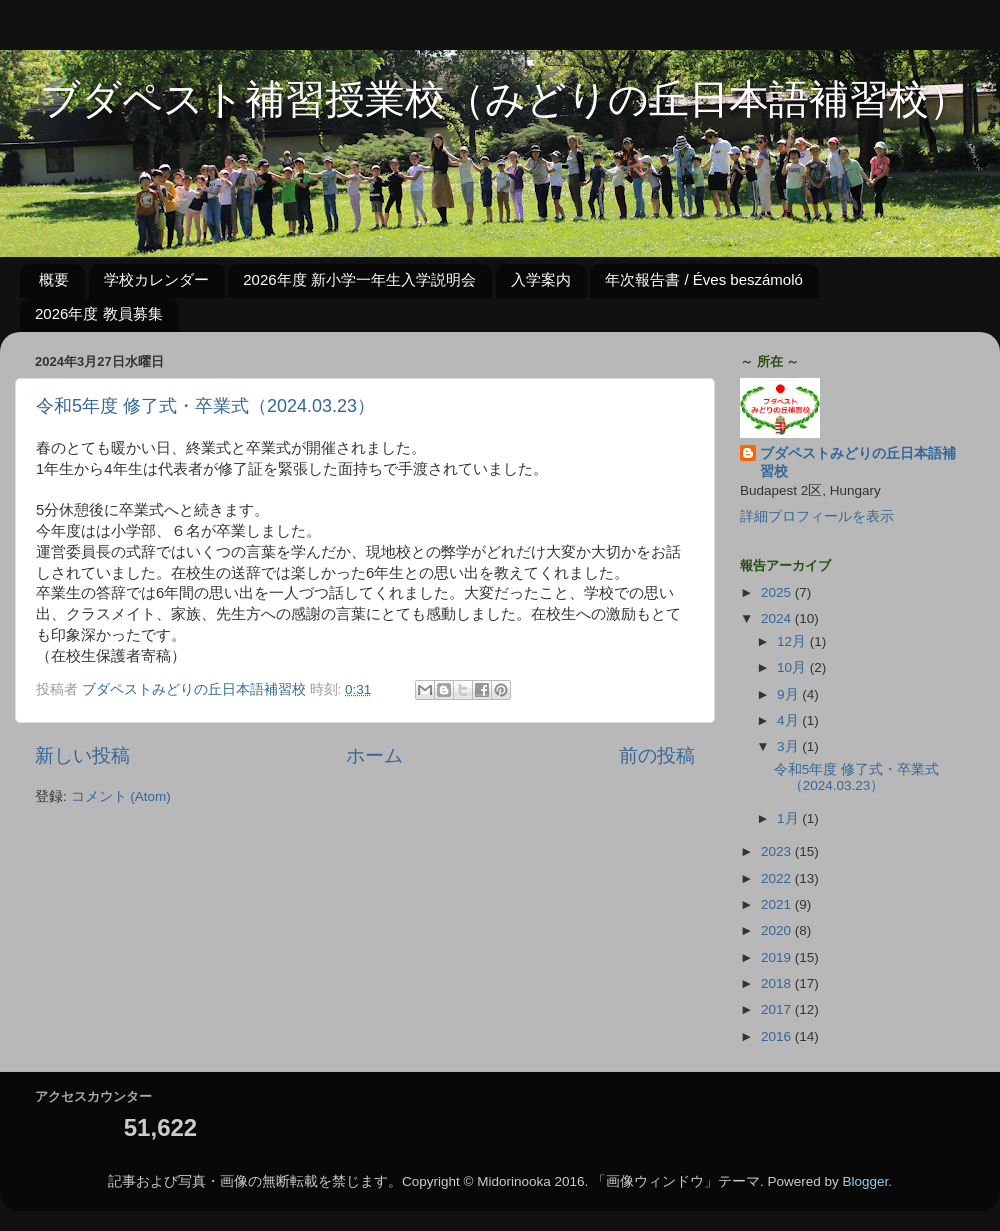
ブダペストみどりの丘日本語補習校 (858, 463)
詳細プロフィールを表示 (817, 516)
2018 (778, 983)
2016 (778, 1036)
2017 (778, 1009)
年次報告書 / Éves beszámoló (704, 279)
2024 (778, 618)
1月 (789, 818)
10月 (793, 667)
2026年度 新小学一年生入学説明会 (359, 279)
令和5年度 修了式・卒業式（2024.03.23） (205, 406)
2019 (778, 957)
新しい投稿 (82, 755)
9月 (789, 694)
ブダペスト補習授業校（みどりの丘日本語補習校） (484, 102)
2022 (778, 878)
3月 (789, 746)
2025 (778, 592)
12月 (793, 641)
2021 (778, 904)
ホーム (374, 755)
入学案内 (541, 279)
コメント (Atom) (121, 796)
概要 (54, 279)
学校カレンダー (156, 279)
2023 (778, 851)
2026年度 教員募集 (99, 313)
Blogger (866, 1181)
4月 (789, 720)
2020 (778, 930)
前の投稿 (657, 755)
